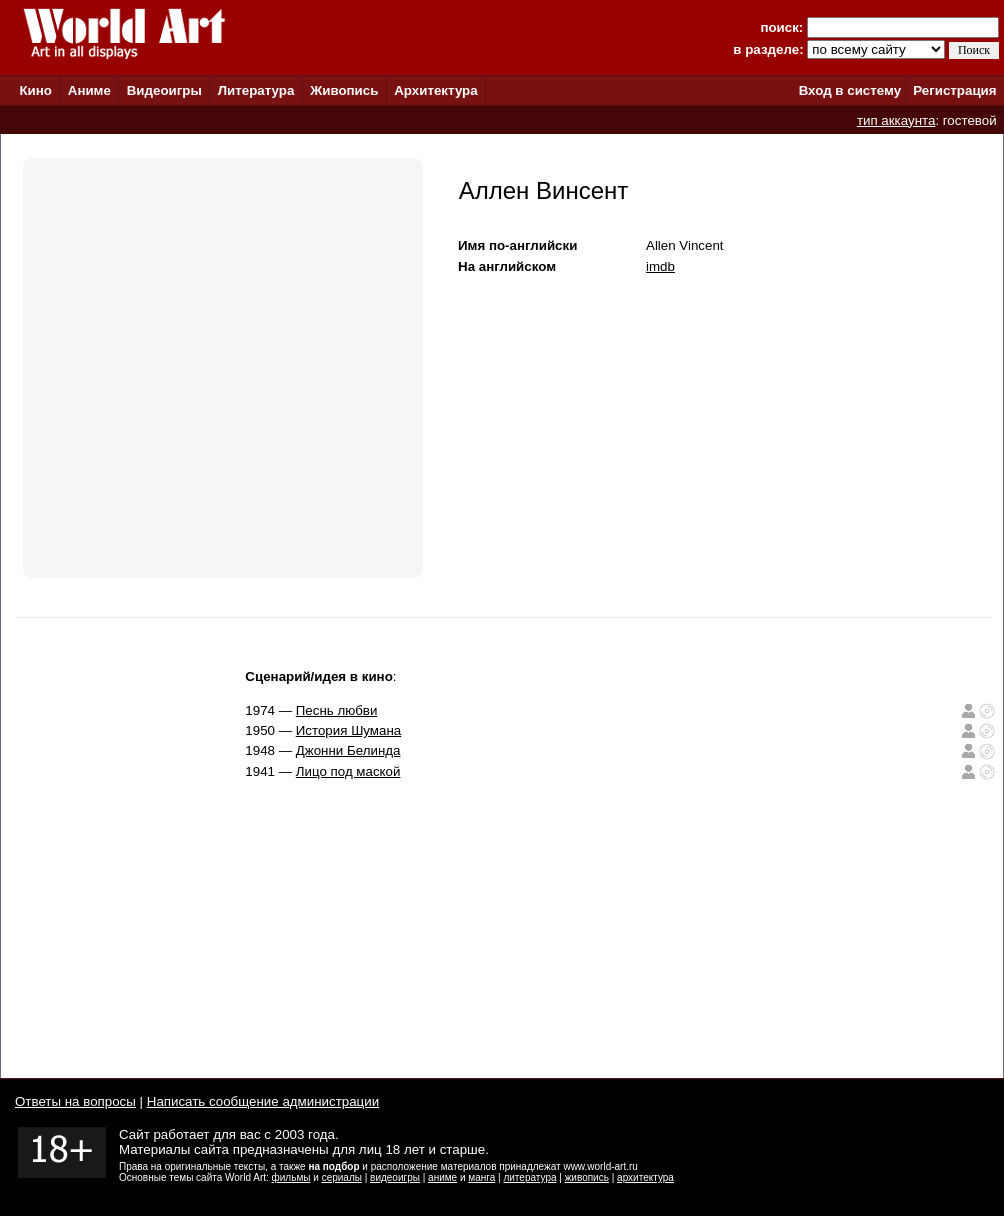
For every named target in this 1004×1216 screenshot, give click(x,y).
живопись (587, 1177)
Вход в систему (850, 90)
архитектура (645, 1177)
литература (529, 1177)
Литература (256, 90)
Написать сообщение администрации (263, 1101)
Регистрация (954, 90)
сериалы (342, 1177)
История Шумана (348, 730)
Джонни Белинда (348, 750)
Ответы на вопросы (75, 1101)
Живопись (344, 90)
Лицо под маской (348, 771)
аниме (442, 1177)
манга (481, 1177)
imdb (660, 266)
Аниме (89, 90)
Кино (35, 90)
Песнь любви (337, 710)
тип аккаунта (896, 120)
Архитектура (435, 90)
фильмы (291, 1177)
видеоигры (395, 1177)
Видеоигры (164, 90)
